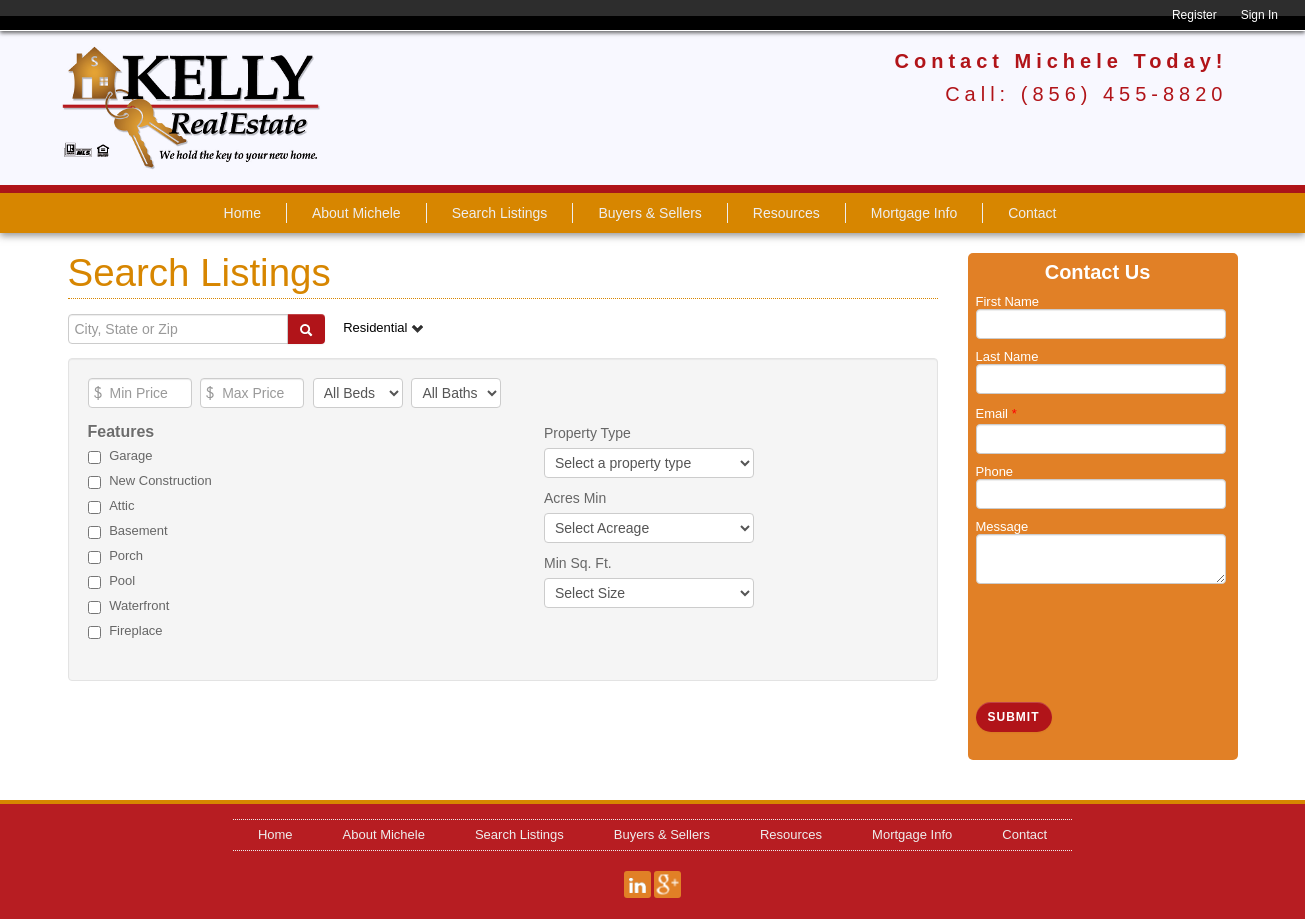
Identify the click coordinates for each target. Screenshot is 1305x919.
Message (1002, 526)
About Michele (356, 213)
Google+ (667, 884)
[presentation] (1128, 633)
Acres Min (575, 498)
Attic (121, 505)
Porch (126, 555)
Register (1194, 15)
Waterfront (139, 605)
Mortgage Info (914, 213)
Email (996, 413)
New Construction (160, 480)
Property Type (587, 433)
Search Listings (500, 213)
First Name (1008, 301)
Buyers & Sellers (649, 213)
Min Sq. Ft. (578, 563)
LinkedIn (637, 884)
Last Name (1007, 356)
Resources (786, 213)
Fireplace (135, 630)
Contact (1032, 213)
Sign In (1259, 15)
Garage (130, 455)
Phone (995, 471)
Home (242, 213)
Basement (138, 530)
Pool (122, 580)
